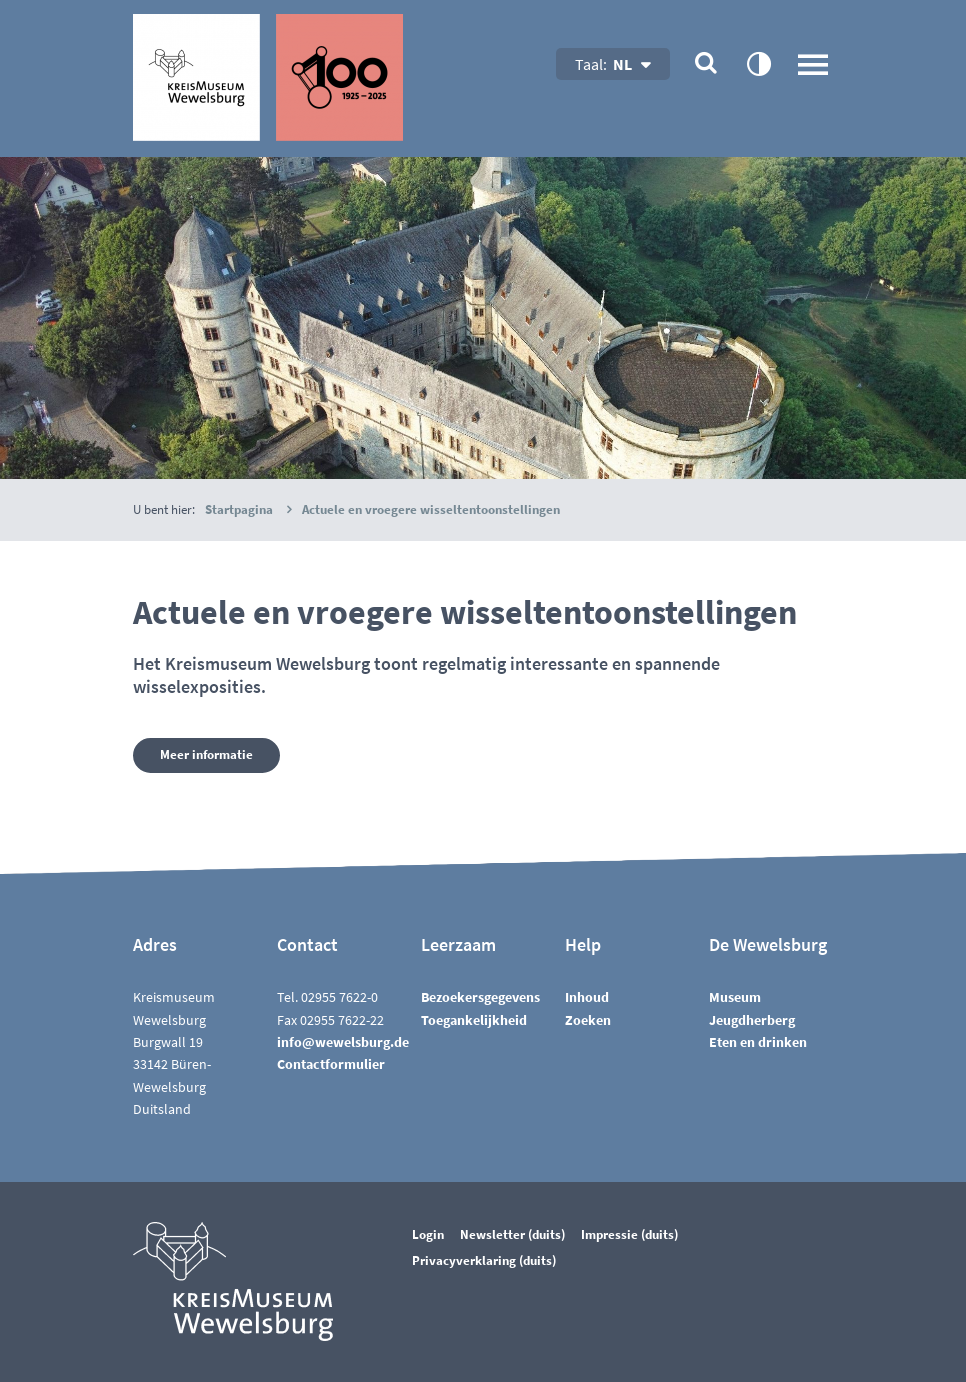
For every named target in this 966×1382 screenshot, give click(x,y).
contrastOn (758, 63)
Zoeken (588, 1020)
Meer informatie (206, 754)
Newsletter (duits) (512, 1234)
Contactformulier (331, 1064)
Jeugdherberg (752, 1020)
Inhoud (587, 997)
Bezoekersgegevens (480, 997)
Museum (735, 997)
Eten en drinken (758, 1042)
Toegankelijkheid (474, 1020)
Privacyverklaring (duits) (484, 1260)
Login (428, 1234)
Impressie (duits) (629, 1234)
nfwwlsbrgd (343, 1042)
